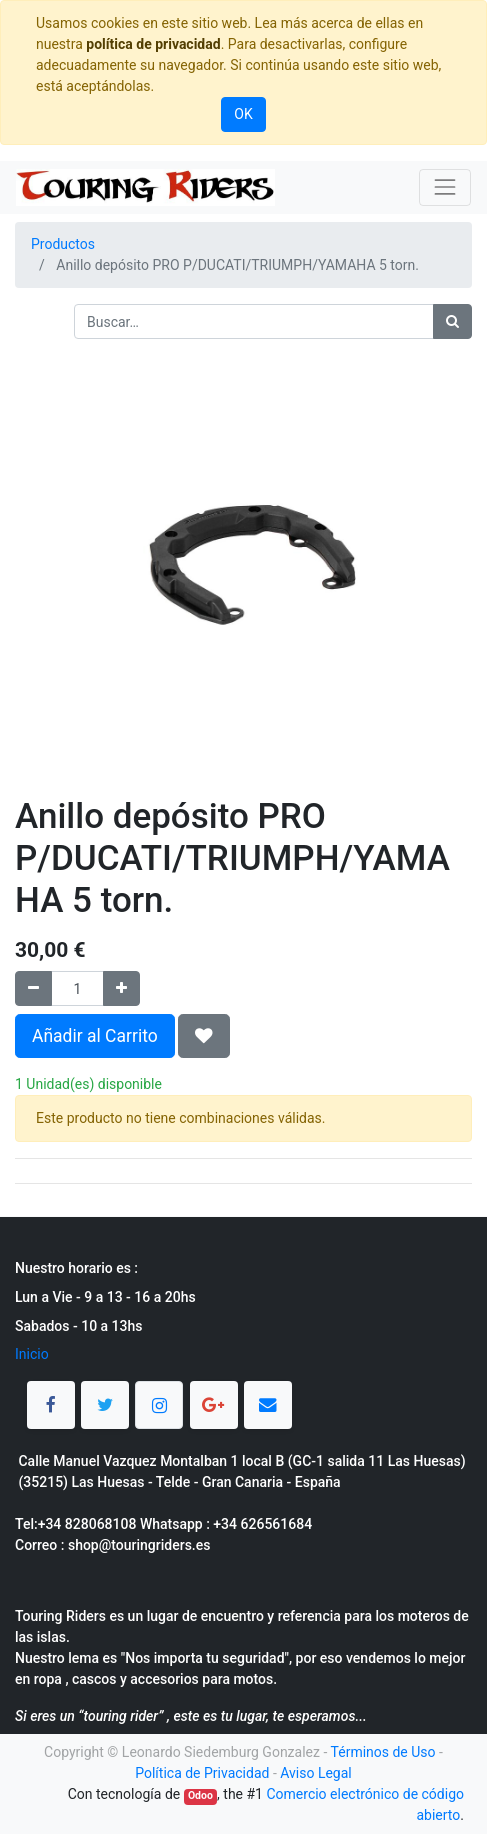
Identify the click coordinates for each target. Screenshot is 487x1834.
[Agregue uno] (121, 988)
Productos (63, 244)
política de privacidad (153, 44)
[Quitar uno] (33, 988)
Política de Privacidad (202, 1773)
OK (243, 114)
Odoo (200, 1795)
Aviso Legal (316, 1773)
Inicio (32, 1354)
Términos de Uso (383, 1752)
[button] (204, 1036)
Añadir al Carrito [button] (95, 1036)
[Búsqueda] (452, 321)
